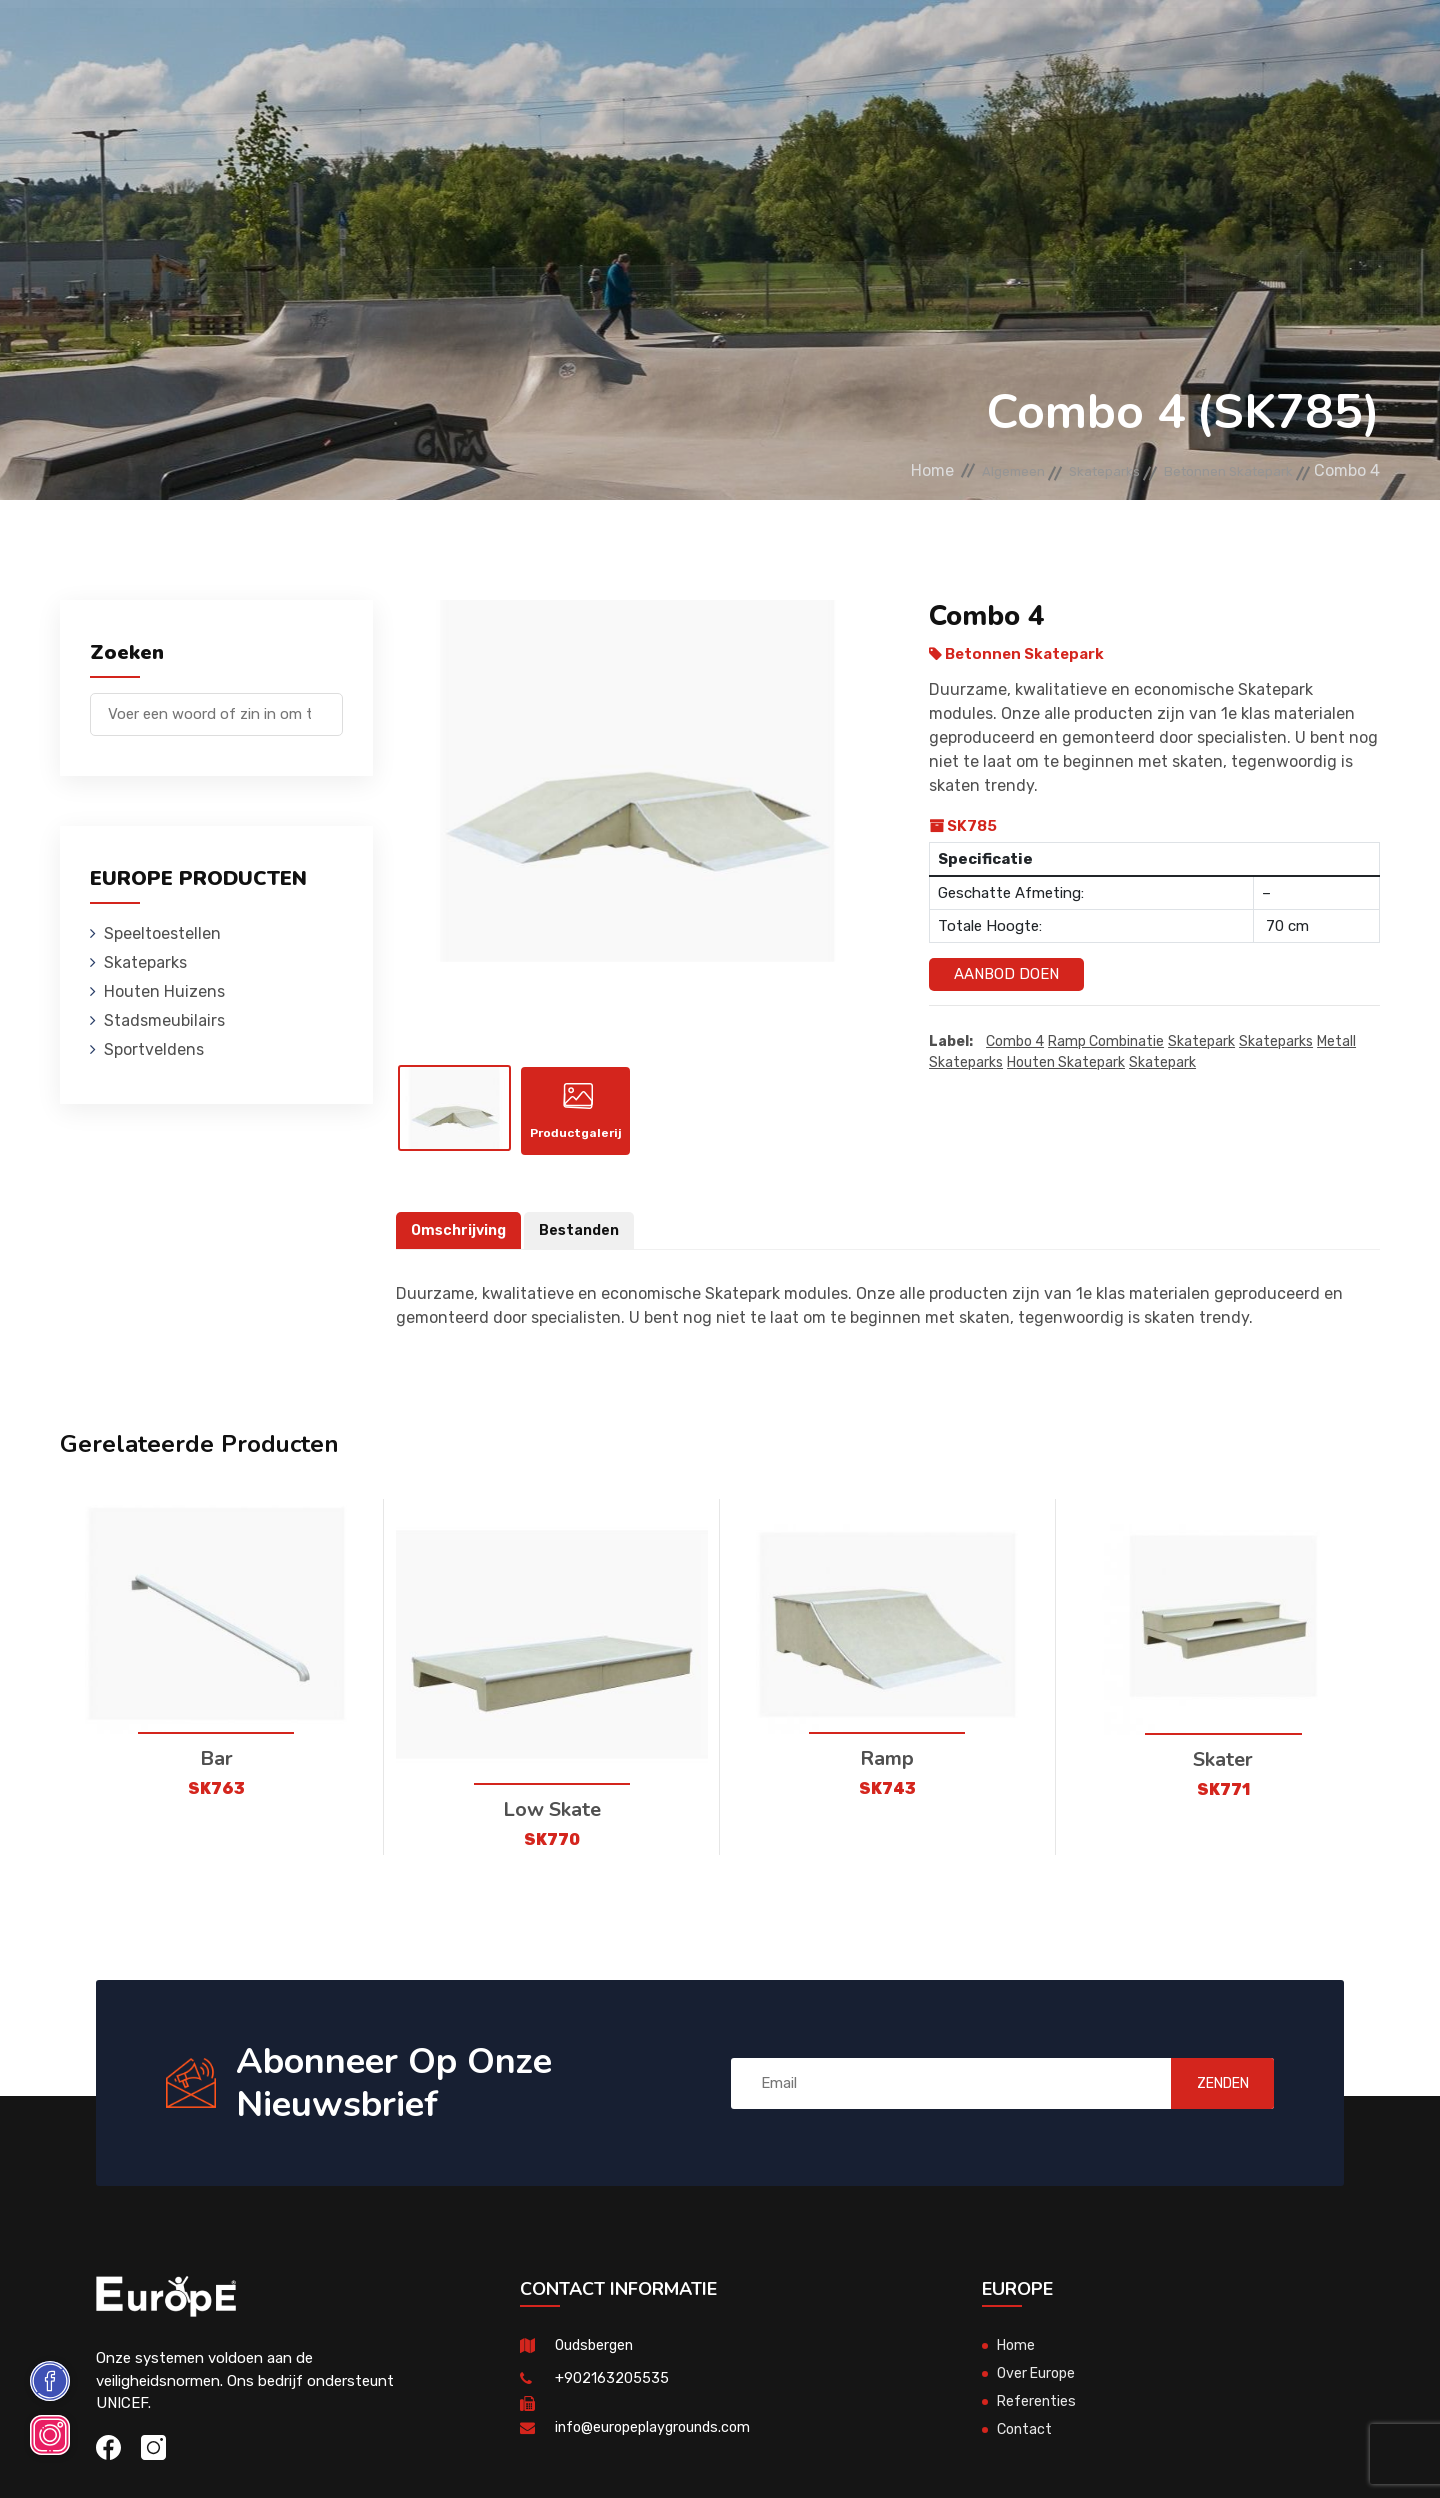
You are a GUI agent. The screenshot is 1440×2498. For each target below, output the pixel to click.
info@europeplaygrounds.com (657, 2445)
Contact (1054, 44)
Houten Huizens (545, 44)
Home (849, 470)
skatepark (1162, 1063)
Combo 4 (1015, 1042)
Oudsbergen (596, 2363)
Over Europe (1038, 2391)
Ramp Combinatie (1106, 1042)
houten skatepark (1066, 1063)
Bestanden (585, 1248)
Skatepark (1201, 1042)
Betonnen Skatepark (1212, 470)
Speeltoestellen (288, 44)
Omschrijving (461, 1248)
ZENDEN (1204, 2101)
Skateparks (420, 44)
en (1318, 47)
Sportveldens (832, 44)
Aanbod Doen (1006, 974)
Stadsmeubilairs (691, 44)
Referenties (955, 44)
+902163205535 (612, 2396)
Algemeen (944, 470)
